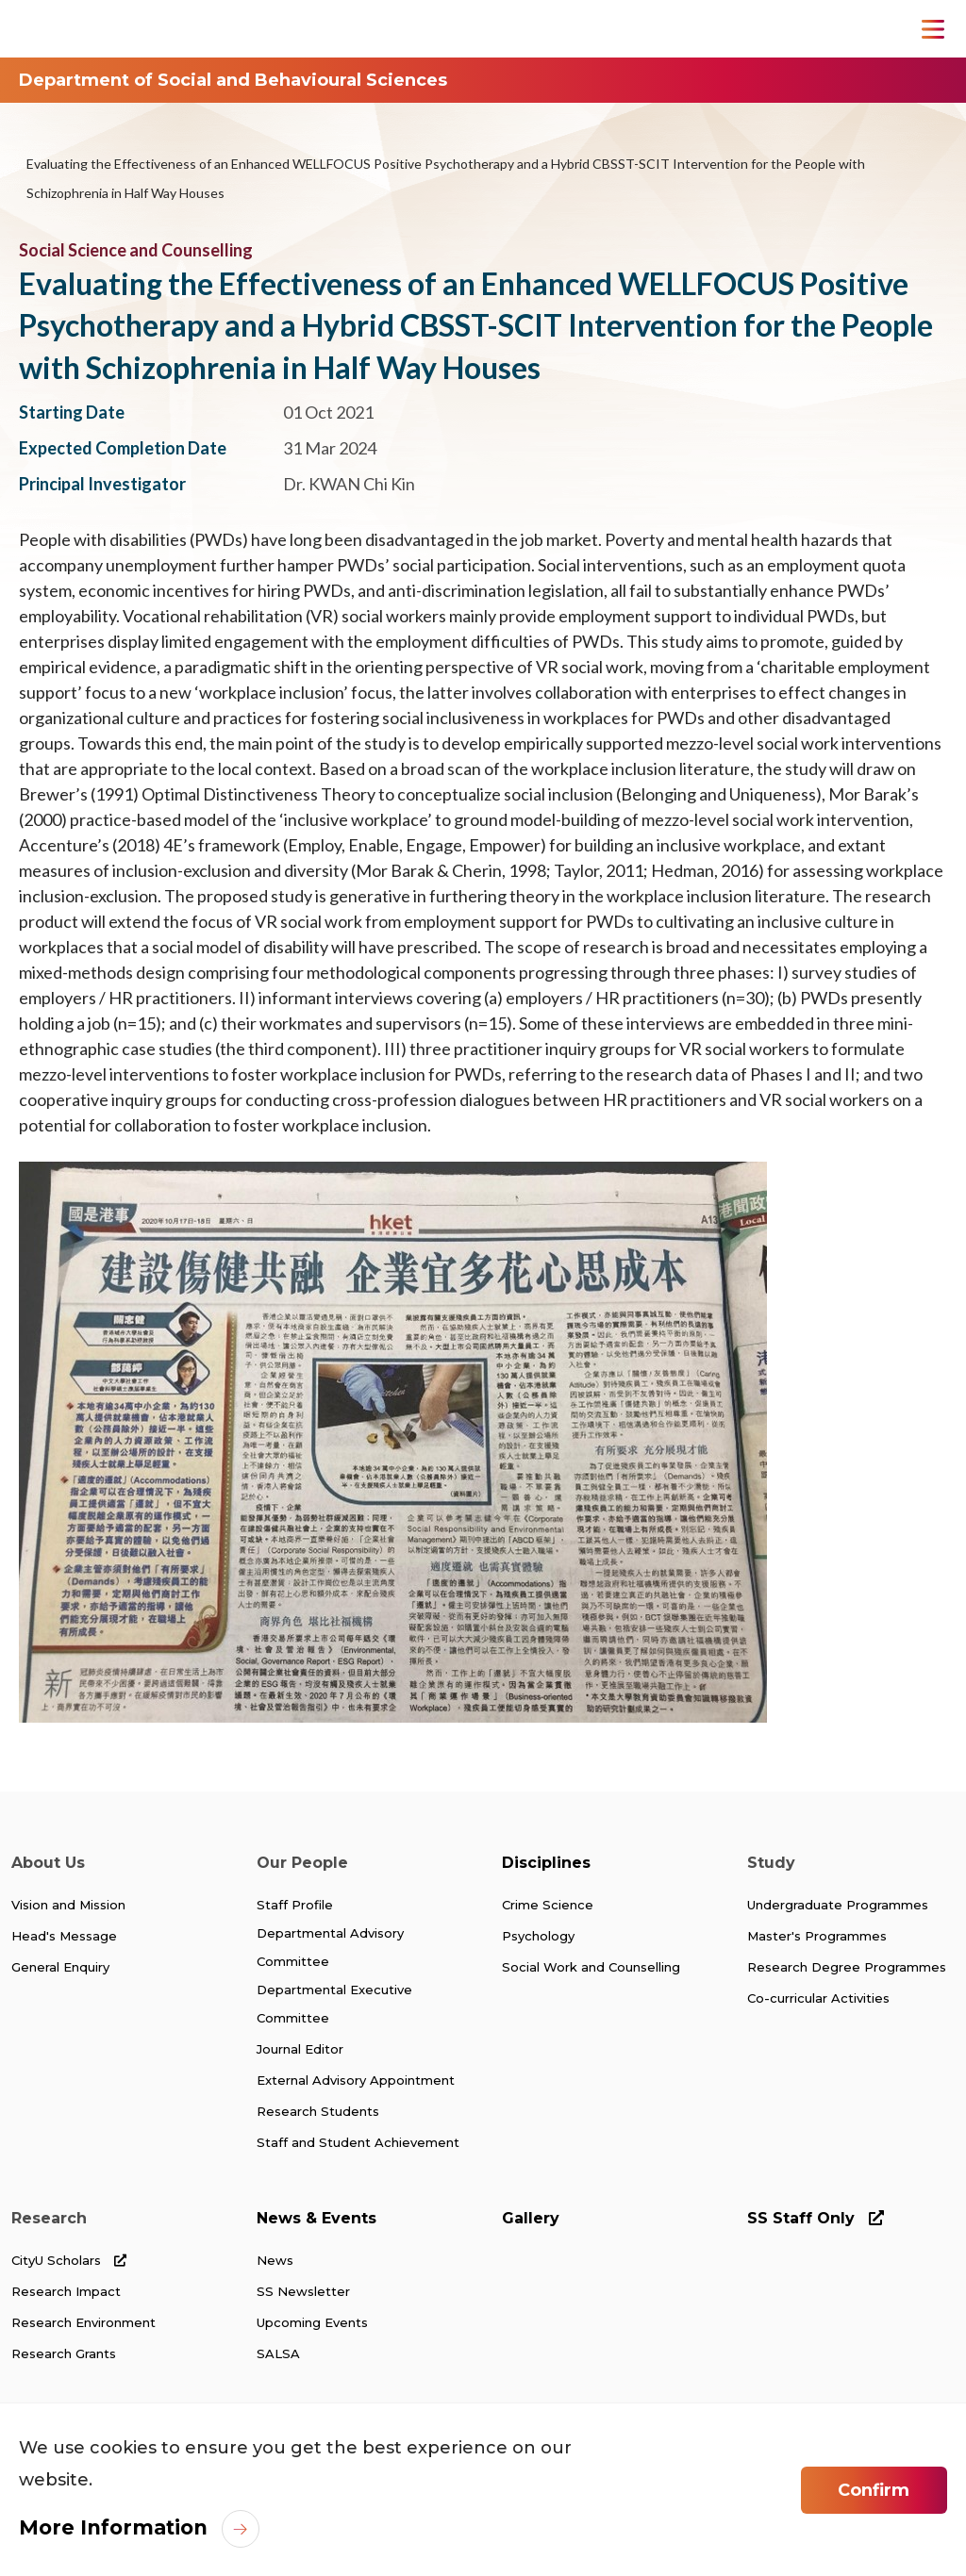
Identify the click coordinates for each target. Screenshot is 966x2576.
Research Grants (63, 2345)
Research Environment (83, 2314)
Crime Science (547, 1903)
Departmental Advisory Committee (330, 1946)
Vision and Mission (68, 1903)
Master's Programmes (817, 1933)
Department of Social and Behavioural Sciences (233, 80)
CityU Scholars (68, 2254)
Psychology (538, 1933)
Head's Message (64, 1933)
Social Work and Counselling (591, 1964)
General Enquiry (60, 1964)
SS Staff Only (815, 2213)
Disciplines (546, 1863)
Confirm (873, 2490)
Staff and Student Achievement (358, 2137)
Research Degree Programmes (846, 1964)
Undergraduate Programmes (837, 1903)
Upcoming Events (312, 2314)
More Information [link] (107, 2527)
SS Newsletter (303, 2284)
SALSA (278, 2345)
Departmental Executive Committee (334, 2002)
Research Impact (66, 2284)
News (275, 2254)
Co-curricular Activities (818, 1994)
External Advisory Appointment (356, 2077)
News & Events (316, 2213)
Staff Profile (295, 1903)
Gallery (530, 2213)
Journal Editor (300, 2047)
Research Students (318, 2107)
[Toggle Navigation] (933, 29)
